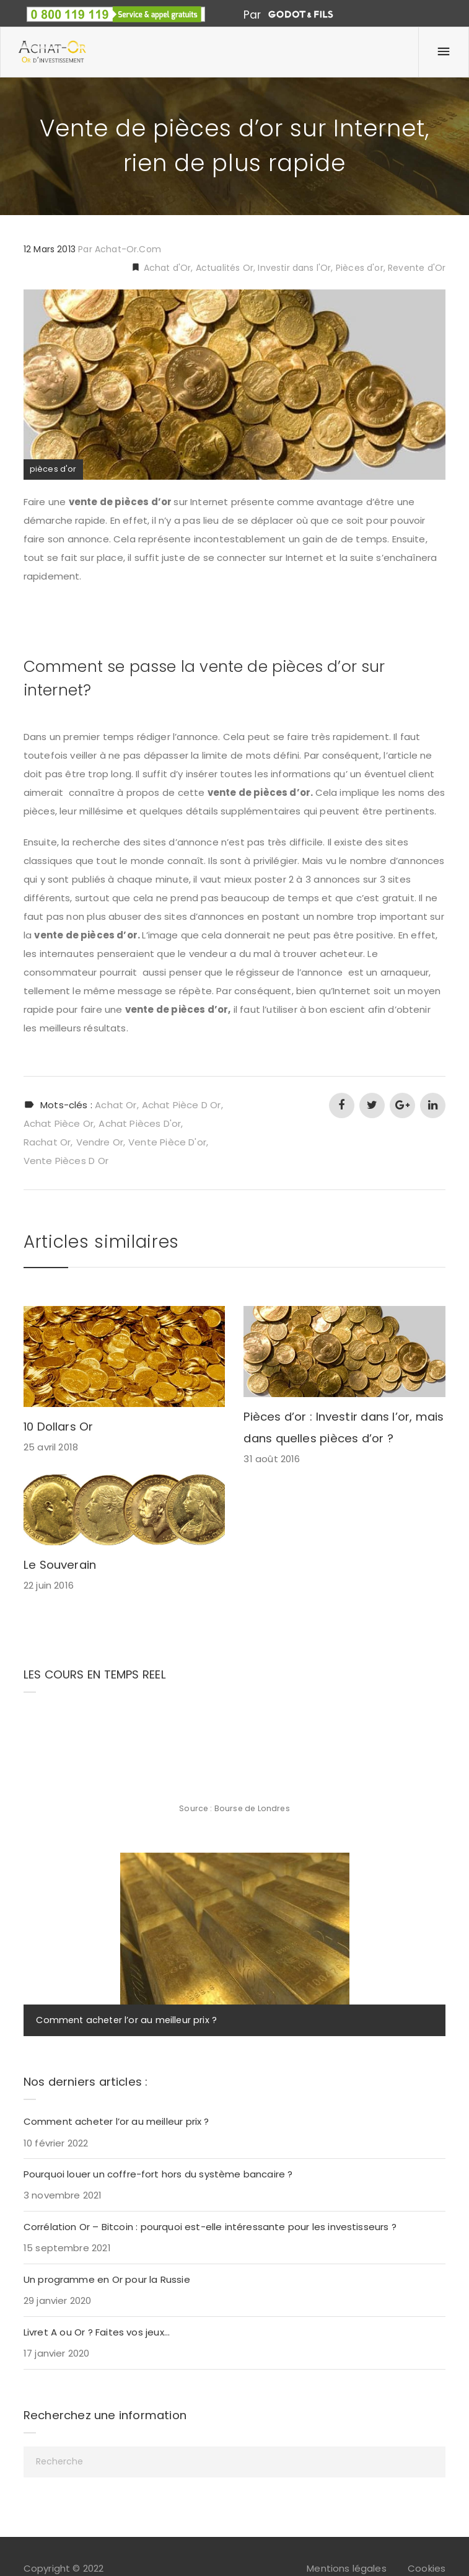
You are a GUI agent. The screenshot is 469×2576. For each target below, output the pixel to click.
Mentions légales (347, 2568)
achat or (115, 1104)
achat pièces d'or (140, 1123)
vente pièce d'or (167, 1142)
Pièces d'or (360, 268)
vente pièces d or (66, 1160)
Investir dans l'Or (294, 268)
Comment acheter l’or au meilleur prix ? (126, 2020)
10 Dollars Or (59, 1426)
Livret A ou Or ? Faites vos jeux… (97, 2332)
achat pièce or (59, 1123)
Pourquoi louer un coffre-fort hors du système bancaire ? (158, 2174)
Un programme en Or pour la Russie (107, 2279)
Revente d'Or (416, 268)
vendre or (100, 1142)
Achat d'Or (166, 268)
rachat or (47, 1142)
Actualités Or (224, 268)
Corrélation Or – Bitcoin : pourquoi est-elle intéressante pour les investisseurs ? (210, 2226)
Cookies (426, 2568)
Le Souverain (60, 1565)
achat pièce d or (181, 1104)
